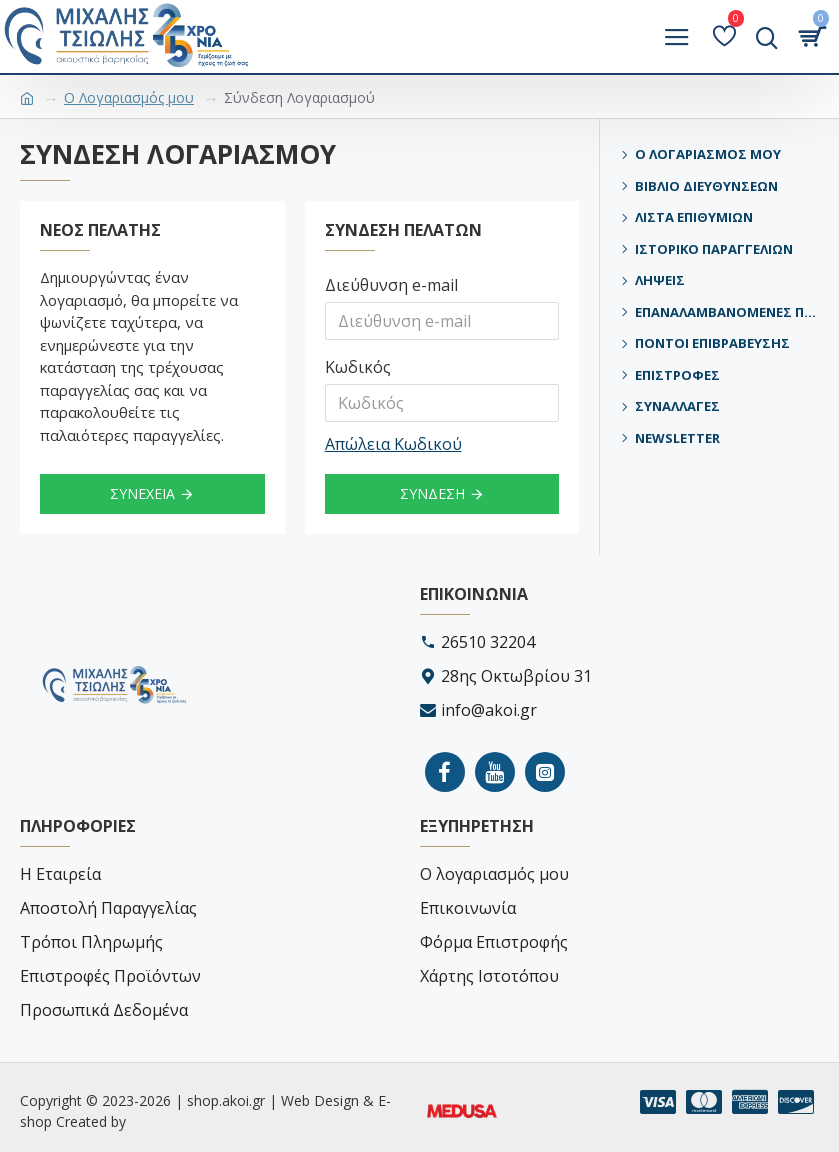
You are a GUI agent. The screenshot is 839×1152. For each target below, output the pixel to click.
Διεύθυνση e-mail (391, 285)
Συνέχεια (142, 493)
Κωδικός (358, 367)
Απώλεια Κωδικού (393, 444)
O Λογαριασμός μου (129, 97)
